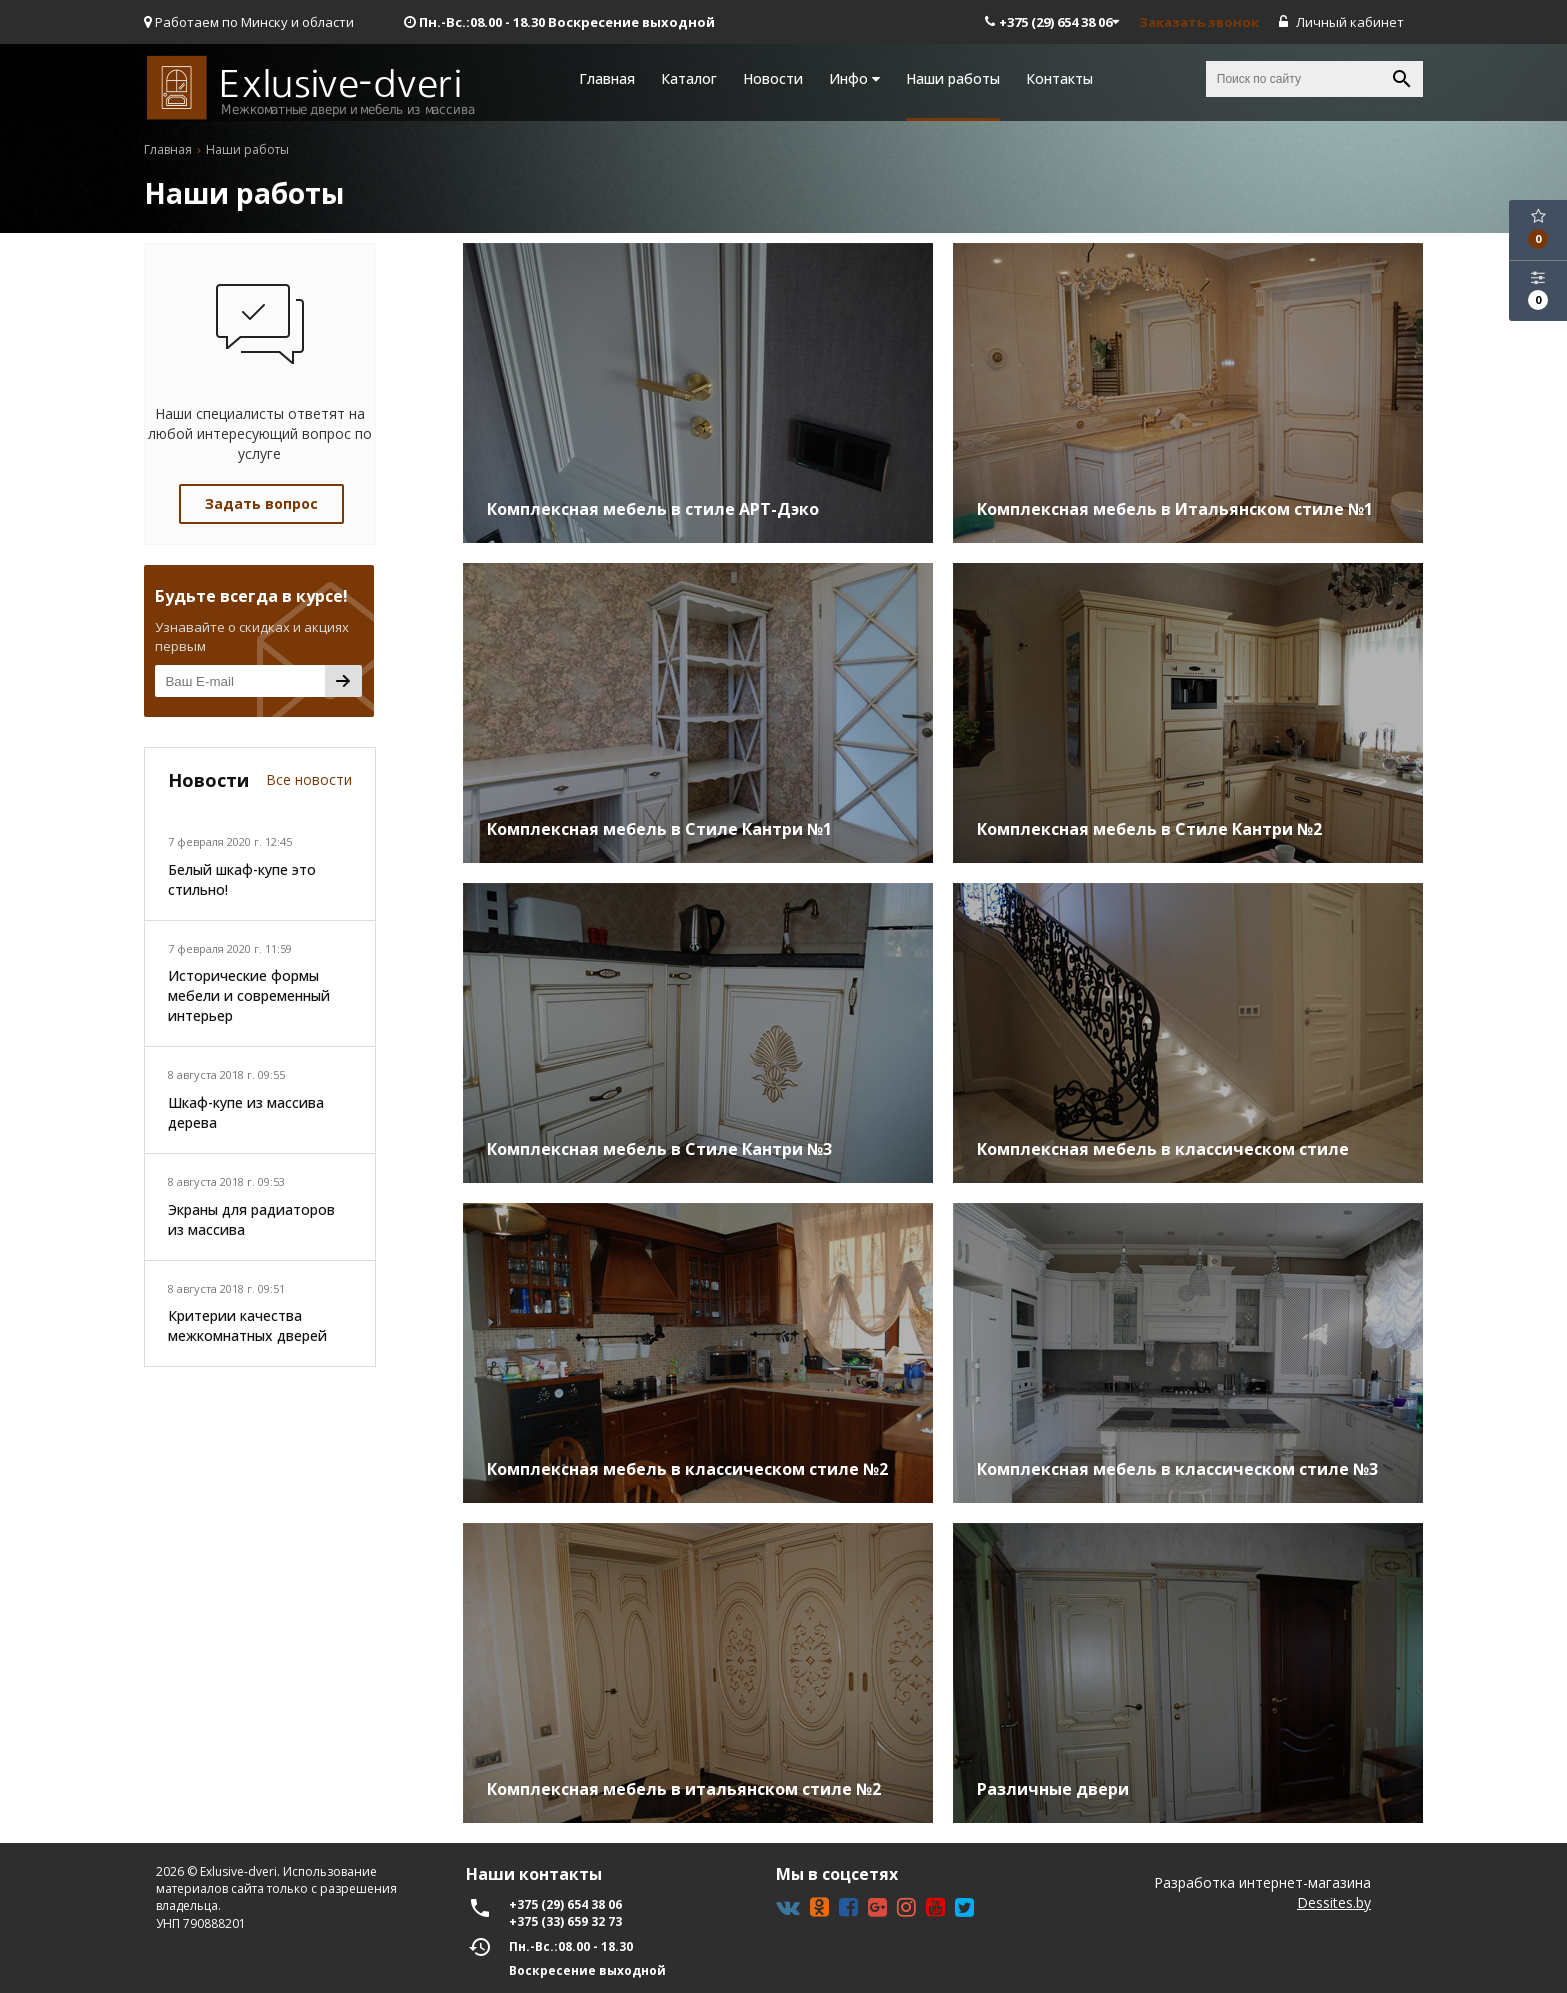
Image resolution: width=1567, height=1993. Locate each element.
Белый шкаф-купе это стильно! (242, 879)
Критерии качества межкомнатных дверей (247, 1325)
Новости (773, 78)
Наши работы (953, 78)
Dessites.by (1334, 1902)
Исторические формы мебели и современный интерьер (249, 995)
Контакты (1059, 78)
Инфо (854, 78)
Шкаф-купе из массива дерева (246, 1112)
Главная (607, 78)
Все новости (309, 779)
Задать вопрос (261, 503)
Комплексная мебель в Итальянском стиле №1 (1175, 509)
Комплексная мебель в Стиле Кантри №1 (659, 829)
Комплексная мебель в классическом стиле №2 (687, 1469)
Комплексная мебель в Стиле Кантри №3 (659, 1149)
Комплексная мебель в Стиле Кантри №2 (1149, 829)
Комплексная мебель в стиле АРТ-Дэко (653, 509)
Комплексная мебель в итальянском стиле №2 (684, 1789)
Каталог (689, 78)
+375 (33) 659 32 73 (565, 1921)
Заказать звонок (1199, 22)
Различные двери (1053, 1789)
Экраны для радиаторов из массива (251, 1219)
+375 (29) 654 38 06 (1052, 22)
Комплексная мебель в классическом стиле (1163, 1149)
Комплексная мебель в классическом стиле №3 (1177, 1469)
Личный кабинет (1341, 22)
